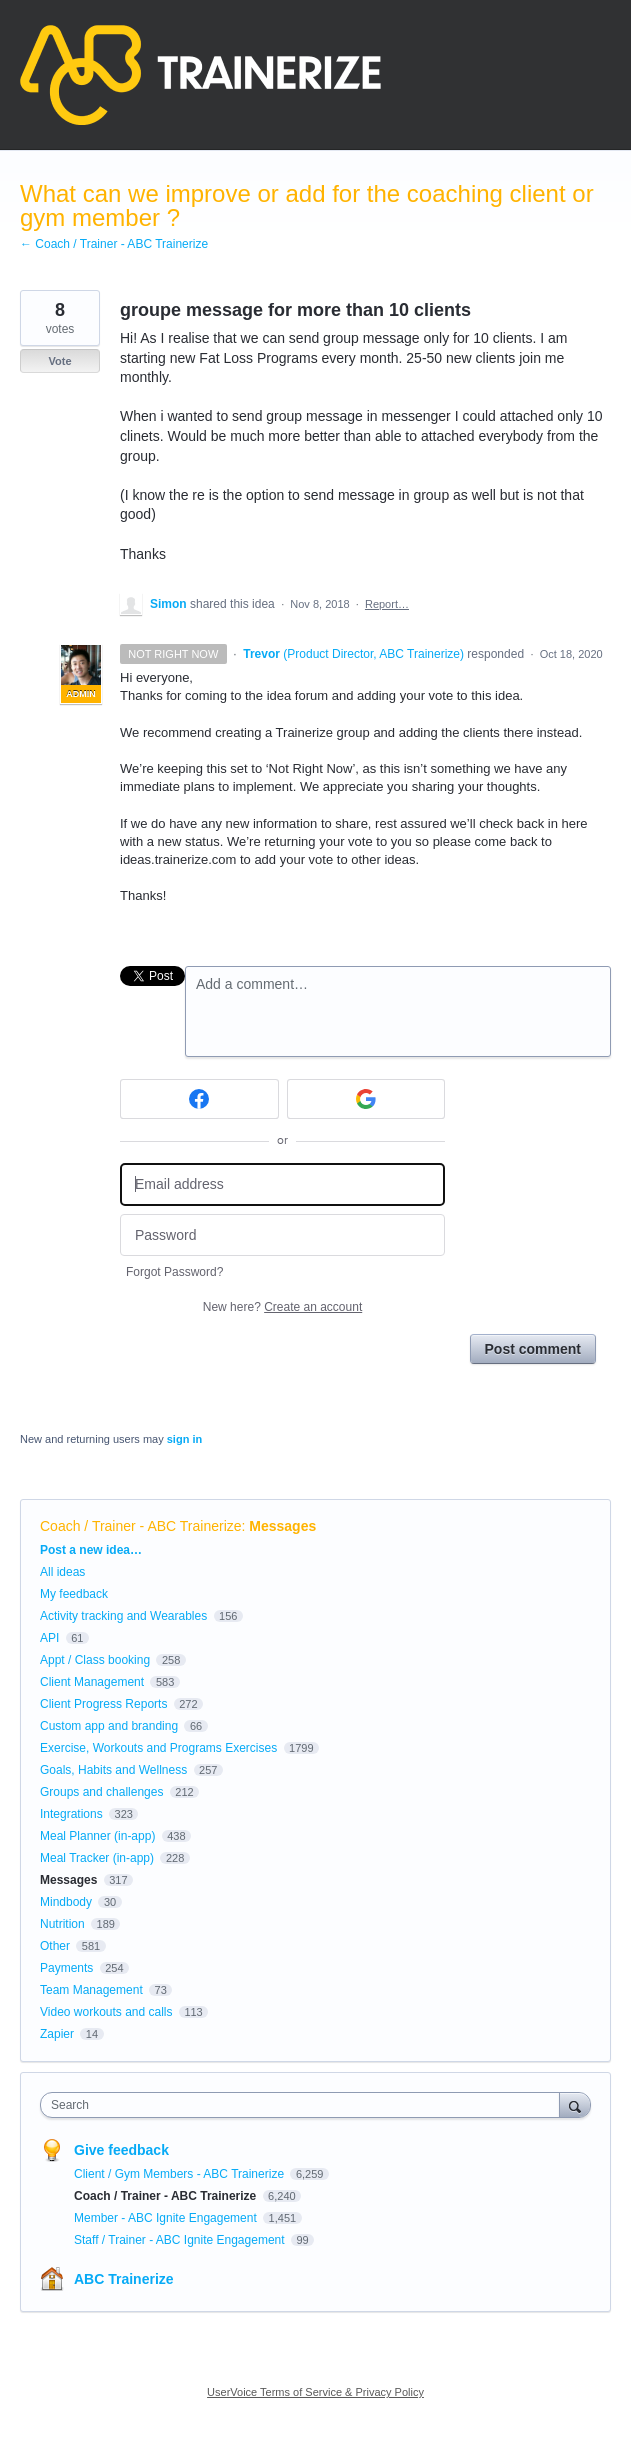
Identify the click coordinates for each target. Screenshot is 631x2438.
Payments (66, 1968)
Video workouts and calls (106, 2012)
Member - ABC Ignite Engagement (167, 2218)
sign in (184, 1439)
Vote (59, 361)
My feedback (74, 1594)
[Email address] (282, 1184)
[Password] (282, 1235)
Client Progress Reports (103, 1704)
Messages (282, 1526)
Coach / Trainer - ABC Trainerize (141, 1526)
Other (55, 1946)
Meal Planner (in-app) (97, 1836)
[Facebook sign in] (199, 1099)
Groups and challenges (101, 1792)
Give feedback (121, 2150)
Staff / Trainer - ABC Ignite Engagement (181, 2240)
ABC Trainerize (124, 2279)
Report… (387, 604)
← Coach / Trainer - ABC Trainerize (114, 244)
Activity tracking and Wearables (123, 1616)
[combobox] (304, 2105)
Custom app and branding (109, 1726)
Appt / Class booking (95, 1660)
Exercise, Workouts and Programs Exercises (158, 1748)
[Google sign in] (366, 1099)
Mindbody (66, 1902)
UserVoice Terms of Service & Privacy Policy (315, 2392)
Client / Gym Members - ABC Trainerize (180, 2174)
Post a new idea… (91, 1550)
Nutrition (62, 1924)
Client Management (92, 1682)
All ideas (62, 1572)
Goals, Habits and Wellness (113, 1770)
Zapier (57, 2034)
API (49, 1638)
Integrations (71, 1814)
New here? (282, 1307)
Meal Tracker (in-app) (97, 1858)
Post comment (533, 1349)
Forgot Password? (174, 1272)
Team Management (91, 1990)
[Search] (575, 2104)
